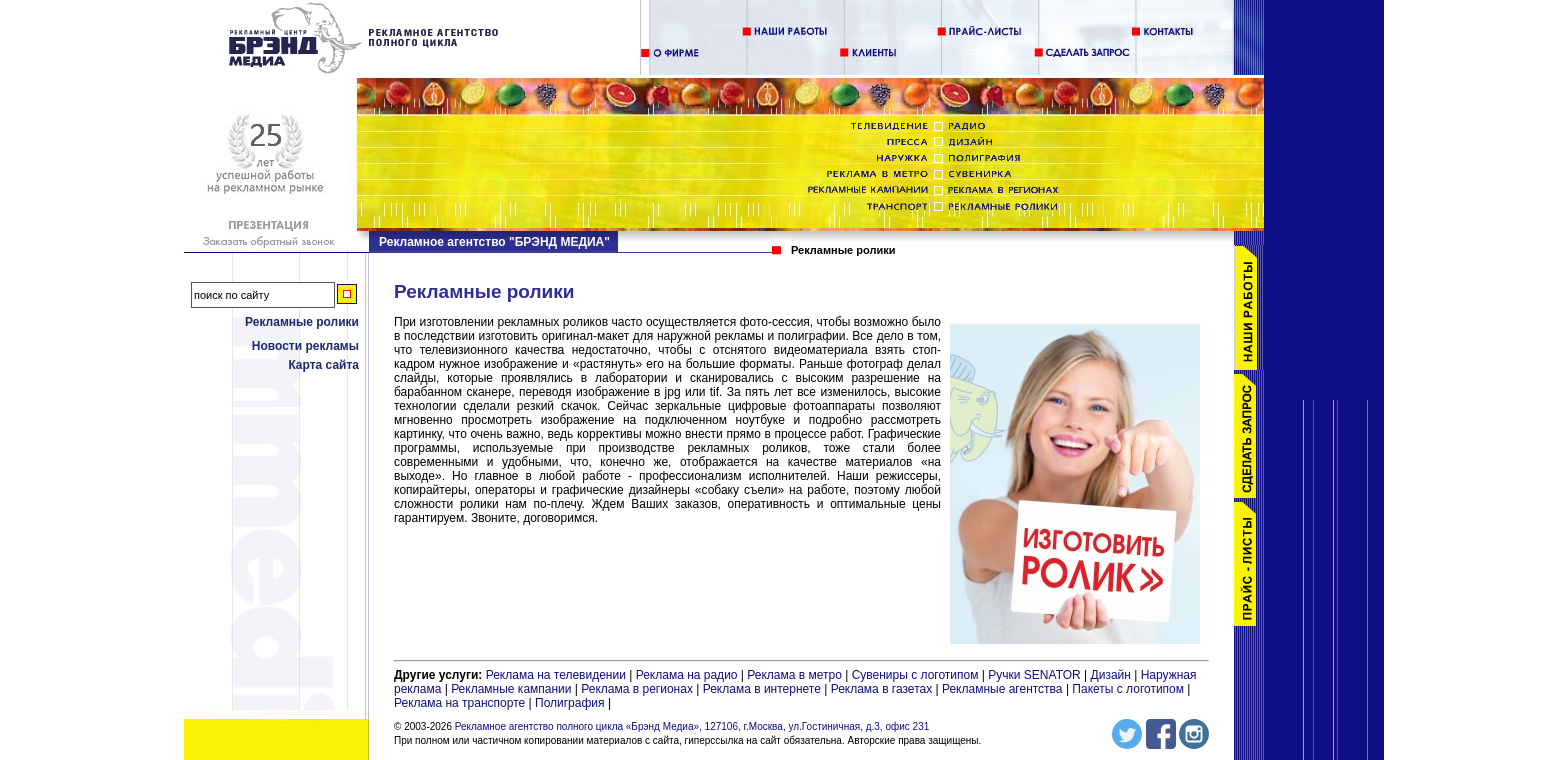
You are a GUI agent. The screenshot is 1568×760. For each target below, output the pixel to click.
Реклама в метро (794, 675)
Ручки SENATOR (1034, 675)
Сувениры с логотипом (915, 675)
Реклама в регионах (637, 689)
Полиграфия (570, 703)
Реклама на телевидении (556, 675)
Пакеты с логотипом (1128, 689)
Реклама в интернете (762, 689)
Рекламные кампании (511, 689)
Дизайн (1111, 675)
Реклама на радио (687, 675)
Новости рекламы (305, 346)
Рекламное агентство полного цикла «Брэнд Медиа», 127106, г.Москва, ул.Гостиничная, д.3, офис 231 (692, 726)
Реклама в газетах (883, 689)
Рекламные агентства (1004, 689)
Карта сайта (323, 365)
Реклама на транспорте (459, 703)
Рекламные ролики (302, 322)
